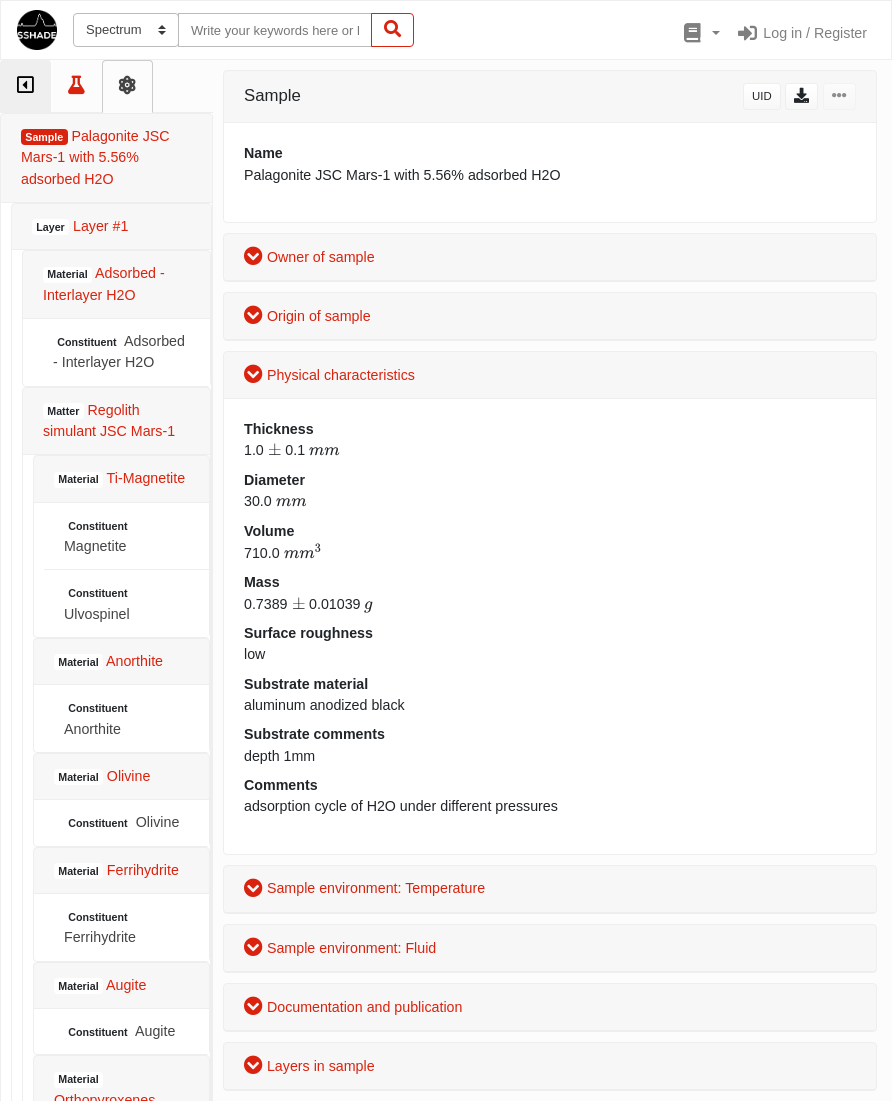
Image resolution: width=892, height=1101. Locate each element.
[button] (699, 34)
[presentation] (275, 450)
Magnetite (98, 536)
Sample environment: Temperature (364, 888)
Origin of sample (307, 316)
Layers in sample (309, 1066)
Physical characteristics (329, 375)
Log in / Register (801, 33)
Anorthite (98, 719)
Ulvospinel (98, 604)
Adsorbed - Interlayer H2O (119, 351)
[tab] (25, 86)
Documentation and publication (353, 1007)
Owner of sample (309, 257)
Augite (119, 1031)
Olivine (121, 822)
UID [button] (762, 96)
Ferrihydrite (100, 927)
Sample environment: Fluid (340, 948)
